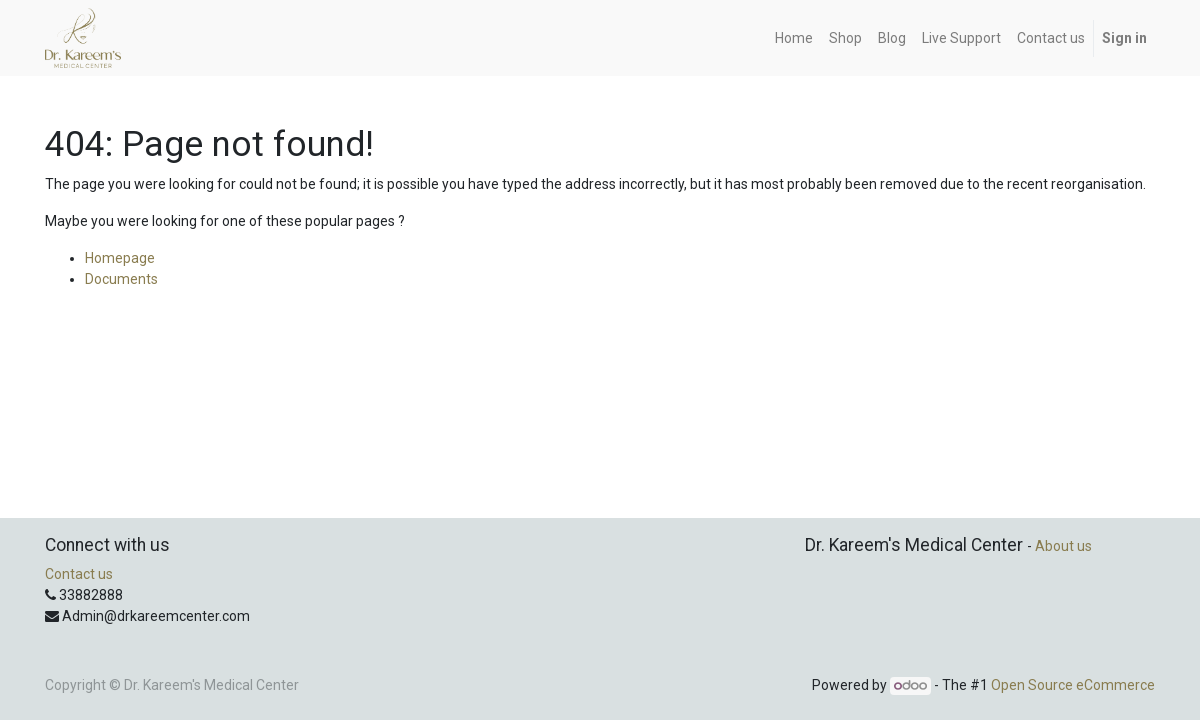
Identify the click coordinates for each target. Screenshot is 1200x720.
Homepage (120, 258)
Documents (121, 279)
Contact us (79, 574)
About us (1063, 546)
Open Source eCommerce (1073, 685)
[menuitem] (794, 38)
